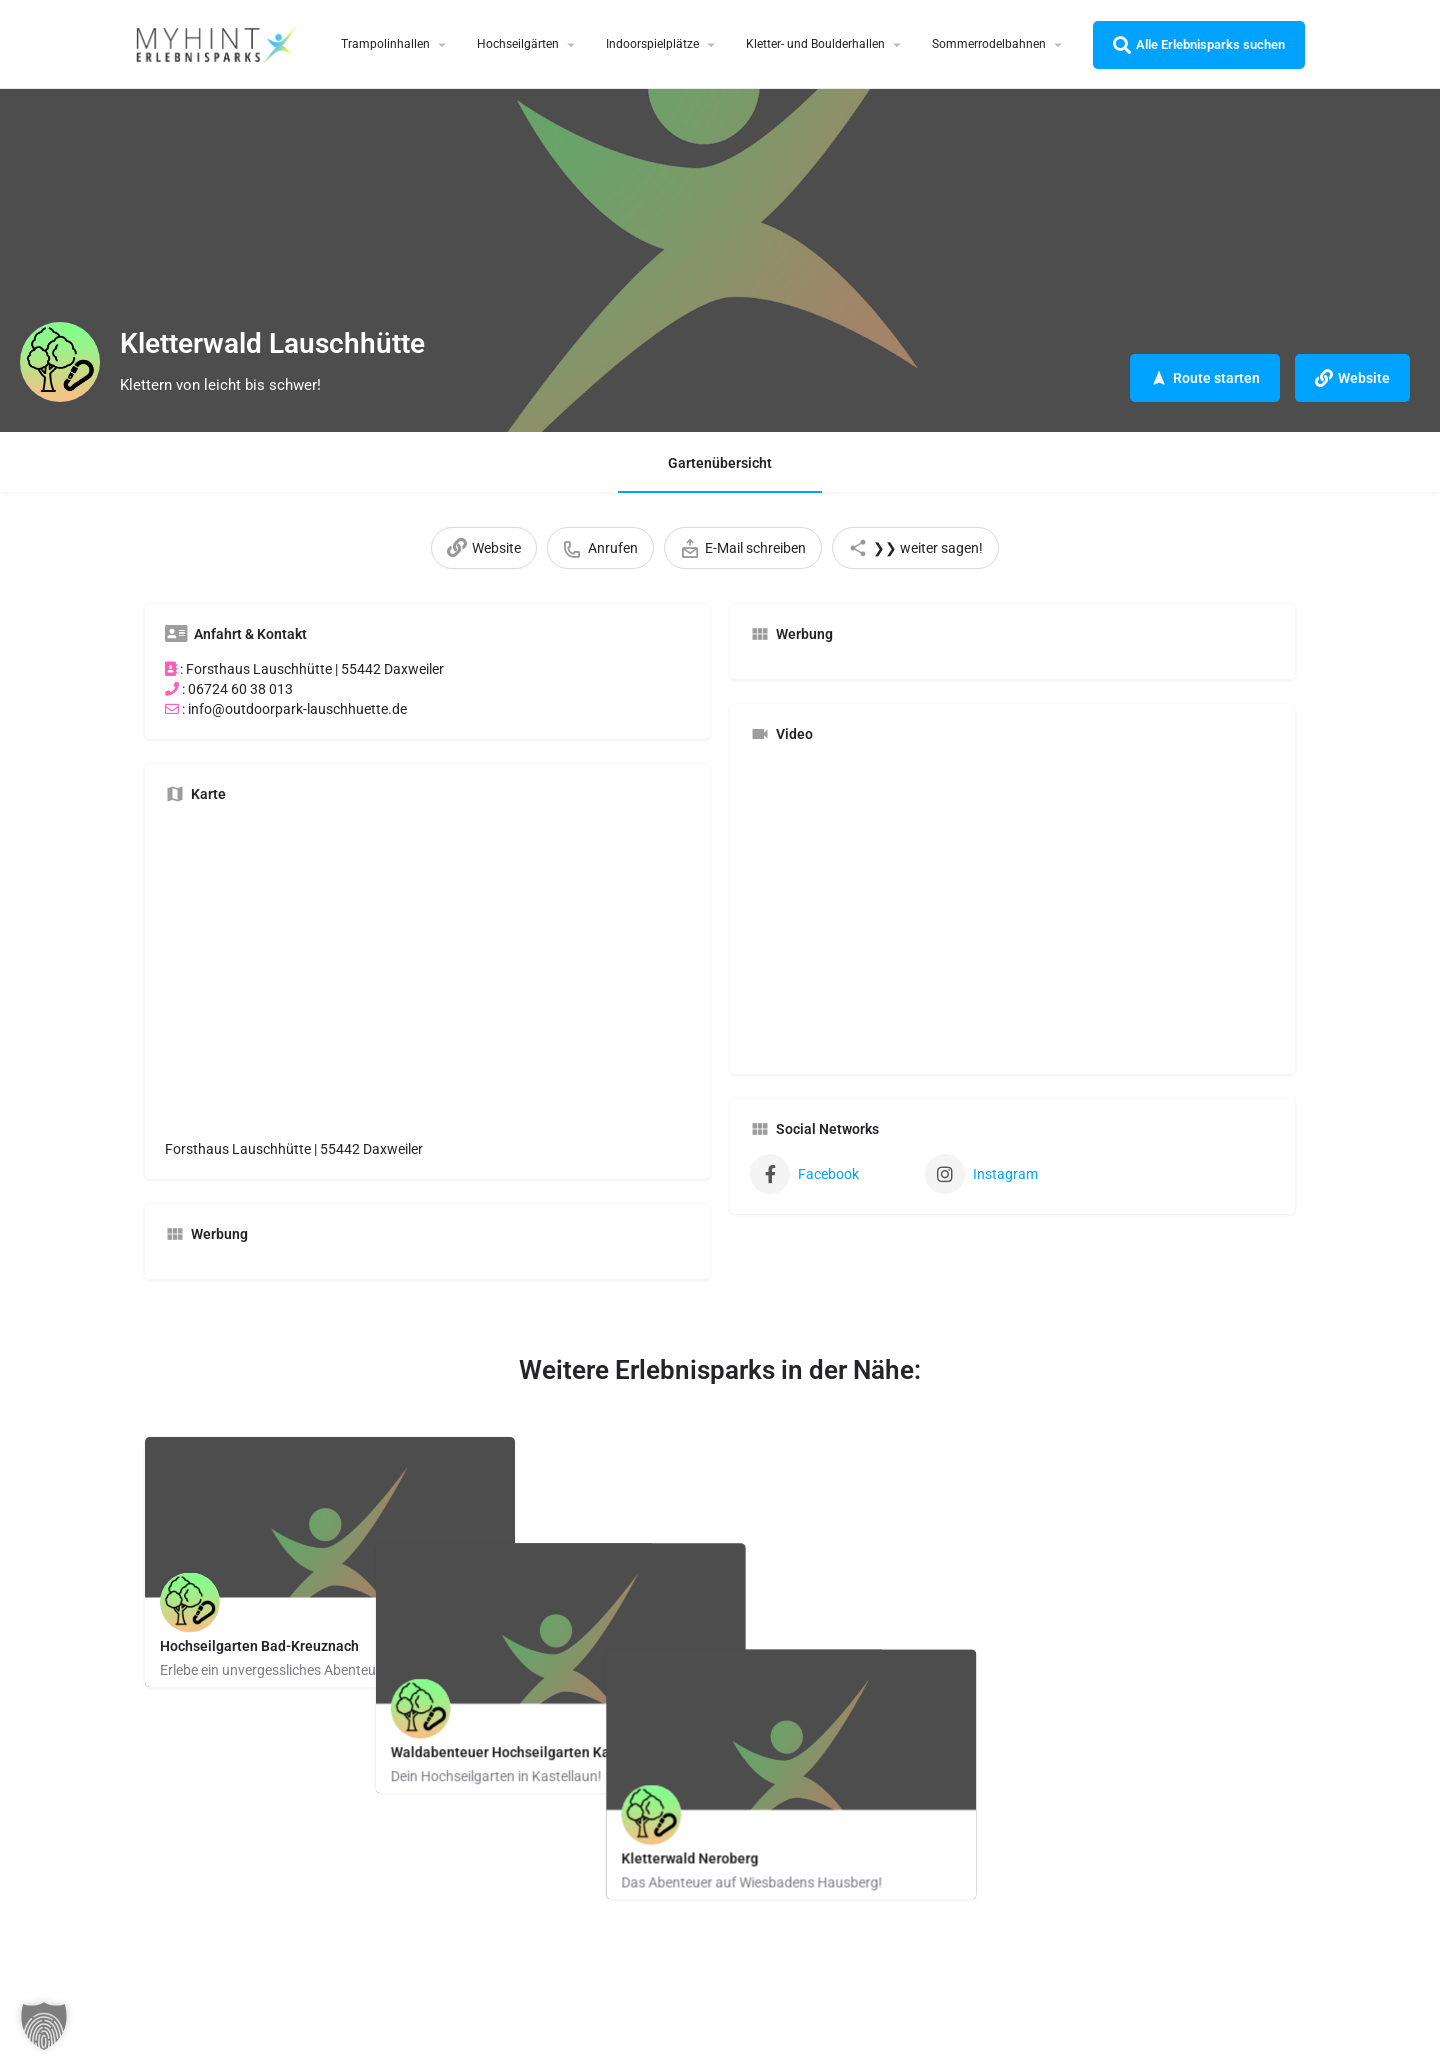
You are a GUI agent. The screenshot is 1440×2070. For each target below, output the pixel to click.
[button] (44, 2026)
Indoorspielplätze (652, 44)
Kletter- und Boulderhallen (815, 44)
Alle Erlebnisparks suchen (1199, 45)
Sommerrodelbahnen (989, 44)
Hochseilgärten (518, 44)
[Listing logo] (60, 362)
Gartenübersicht (720, 463)
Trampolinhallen (385, 44)
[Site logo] (218, 43)
